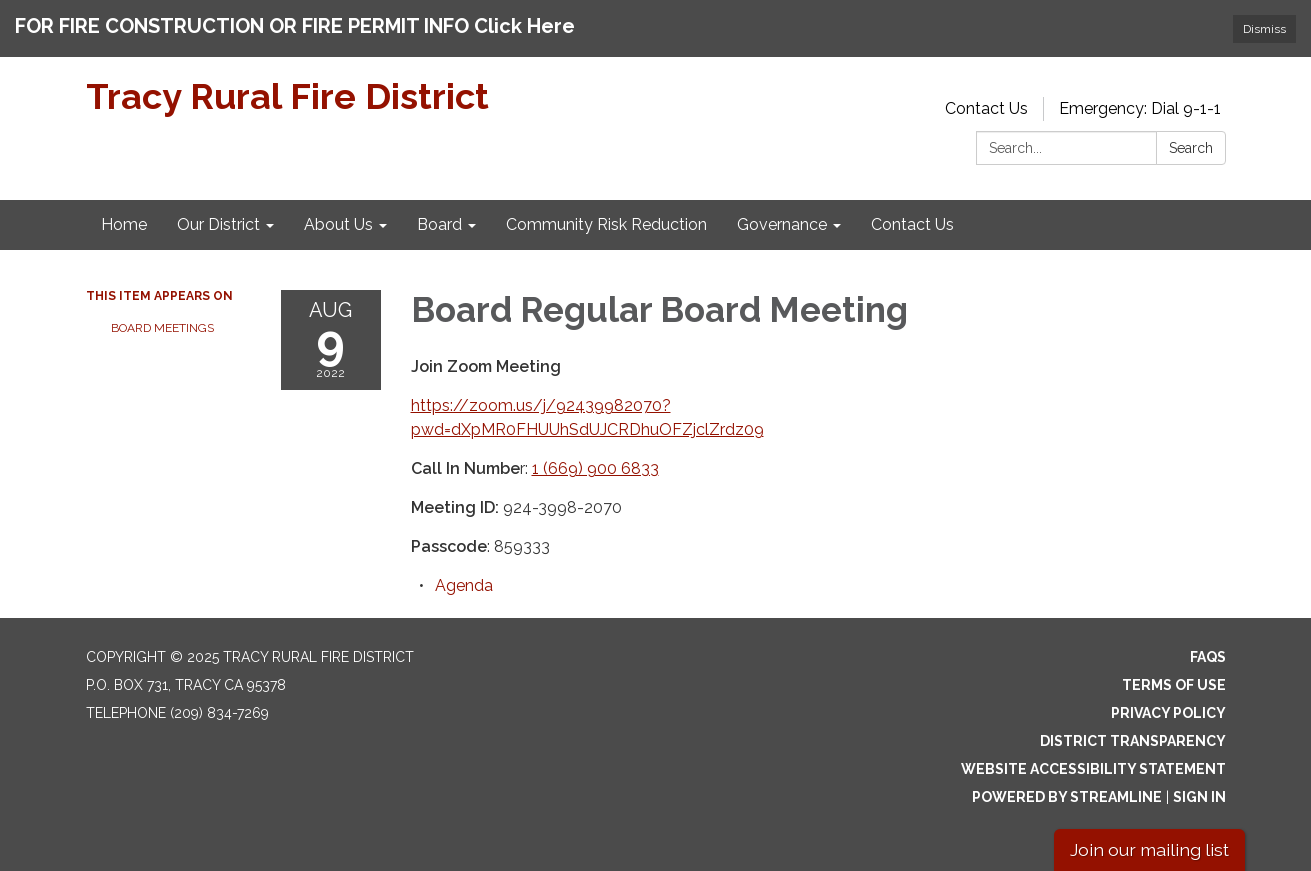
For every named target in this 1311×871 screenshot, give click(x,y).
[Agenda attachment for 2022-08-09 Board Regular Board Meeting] (464, 585)
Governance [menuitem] (782, 224)
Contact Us (986, 108)
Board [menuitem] (439, 224)
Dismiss (1264, 29)
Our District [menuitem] (218, 224)
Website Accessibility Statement (1093, 769)
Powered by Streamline (1067, 797)
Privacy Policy (1168, 713)
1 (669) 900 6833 (595, 468)
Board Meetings (162, 328)
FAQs (1208, 657)
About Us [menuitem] (338, 224)
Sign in (1199, 797)
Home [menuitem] (124, 224)
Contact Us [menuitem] (912, 224)
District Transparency (1133, 741)
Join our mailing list (1149, 849)
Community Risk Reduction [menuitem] (606, 224)
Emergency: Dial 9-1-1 (1140, 108)
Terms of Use (1174, 685)
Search (1191, 148)
